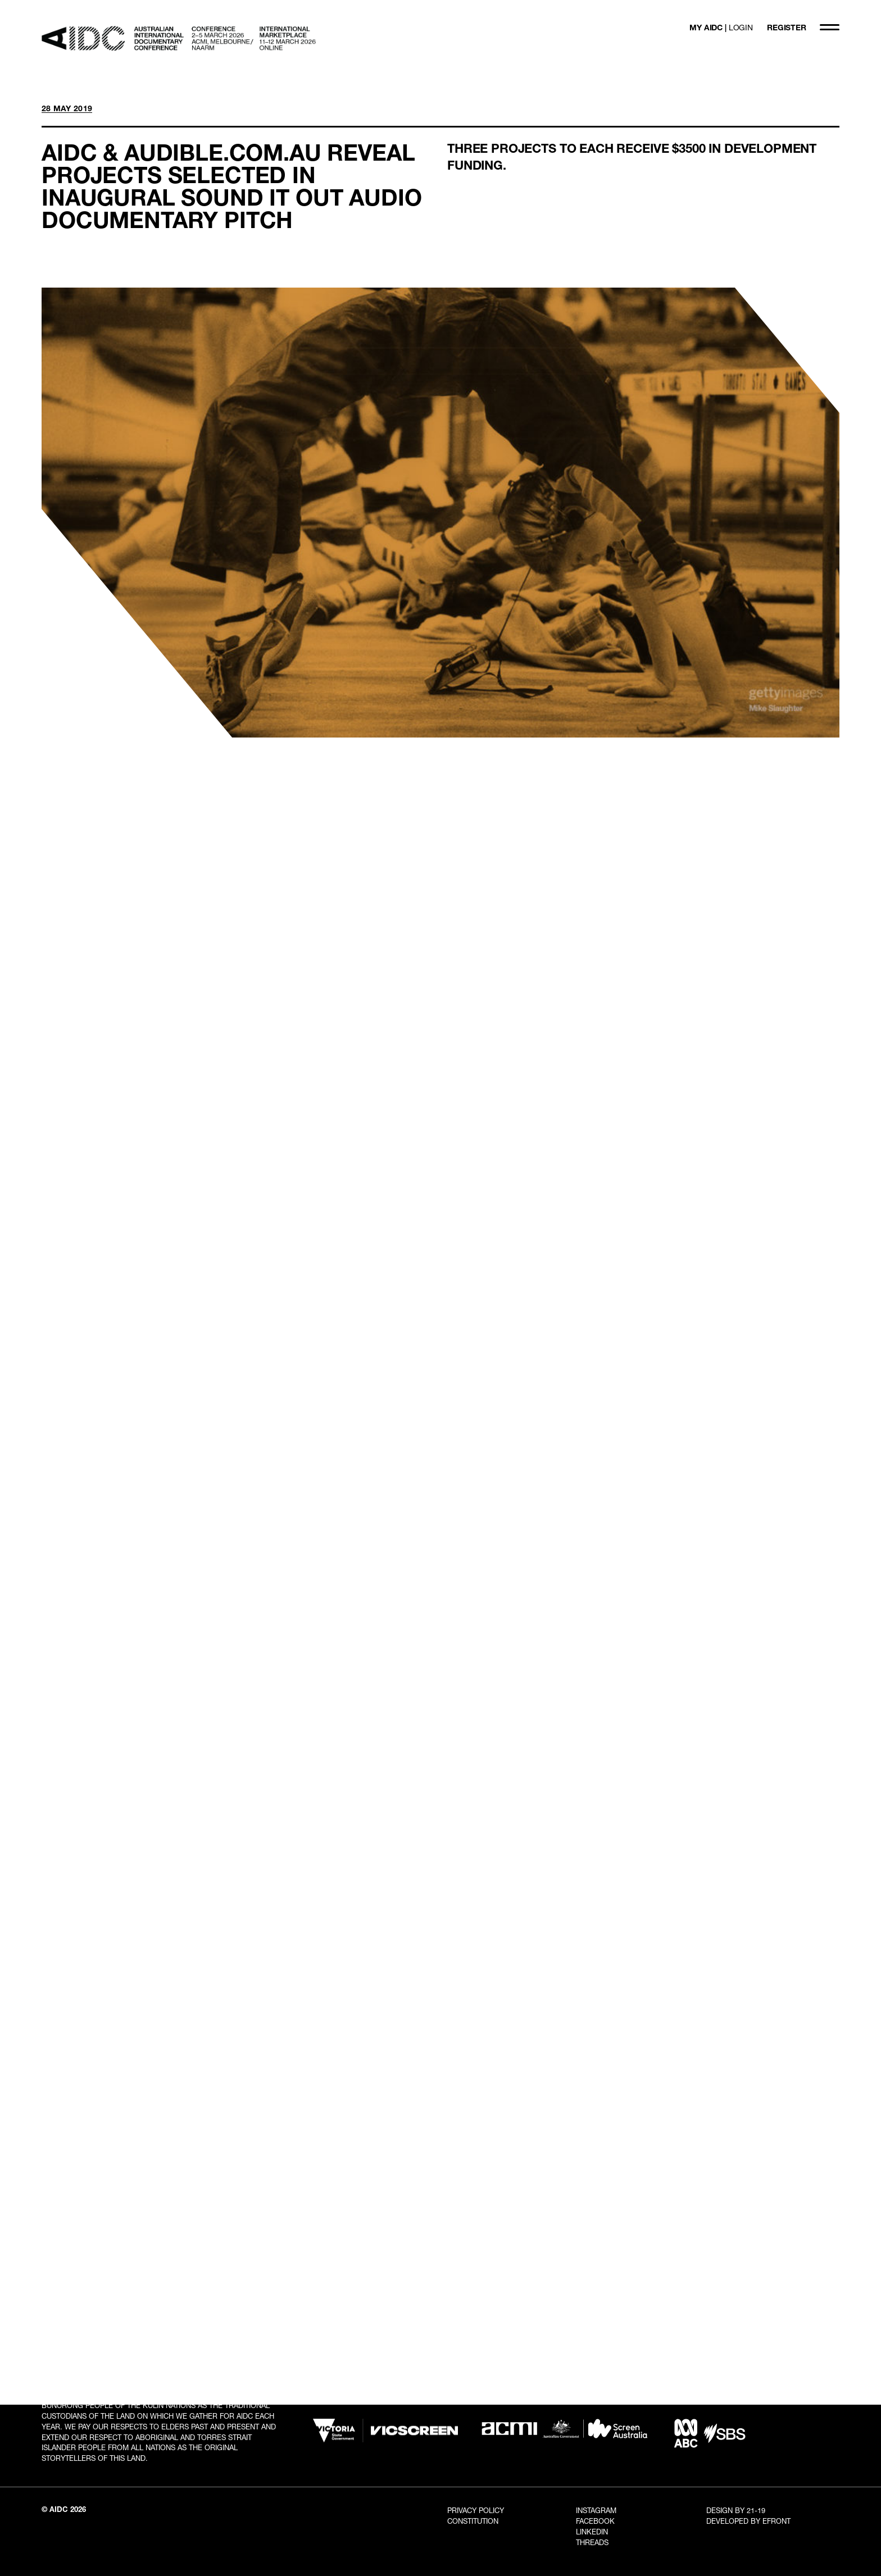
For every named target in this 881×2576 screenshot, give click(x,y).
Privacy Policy (475, 2510)
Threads (592, 2542)
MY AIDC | (721, 27)
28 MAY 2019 (67, 108)
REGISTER (786, 27)
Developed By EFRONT (748, 2520)
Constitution (472, 2520)
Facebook (595, 2520)
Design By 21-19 (735, 2510)
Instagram (596, 2510)
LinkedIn (592, 2531)
